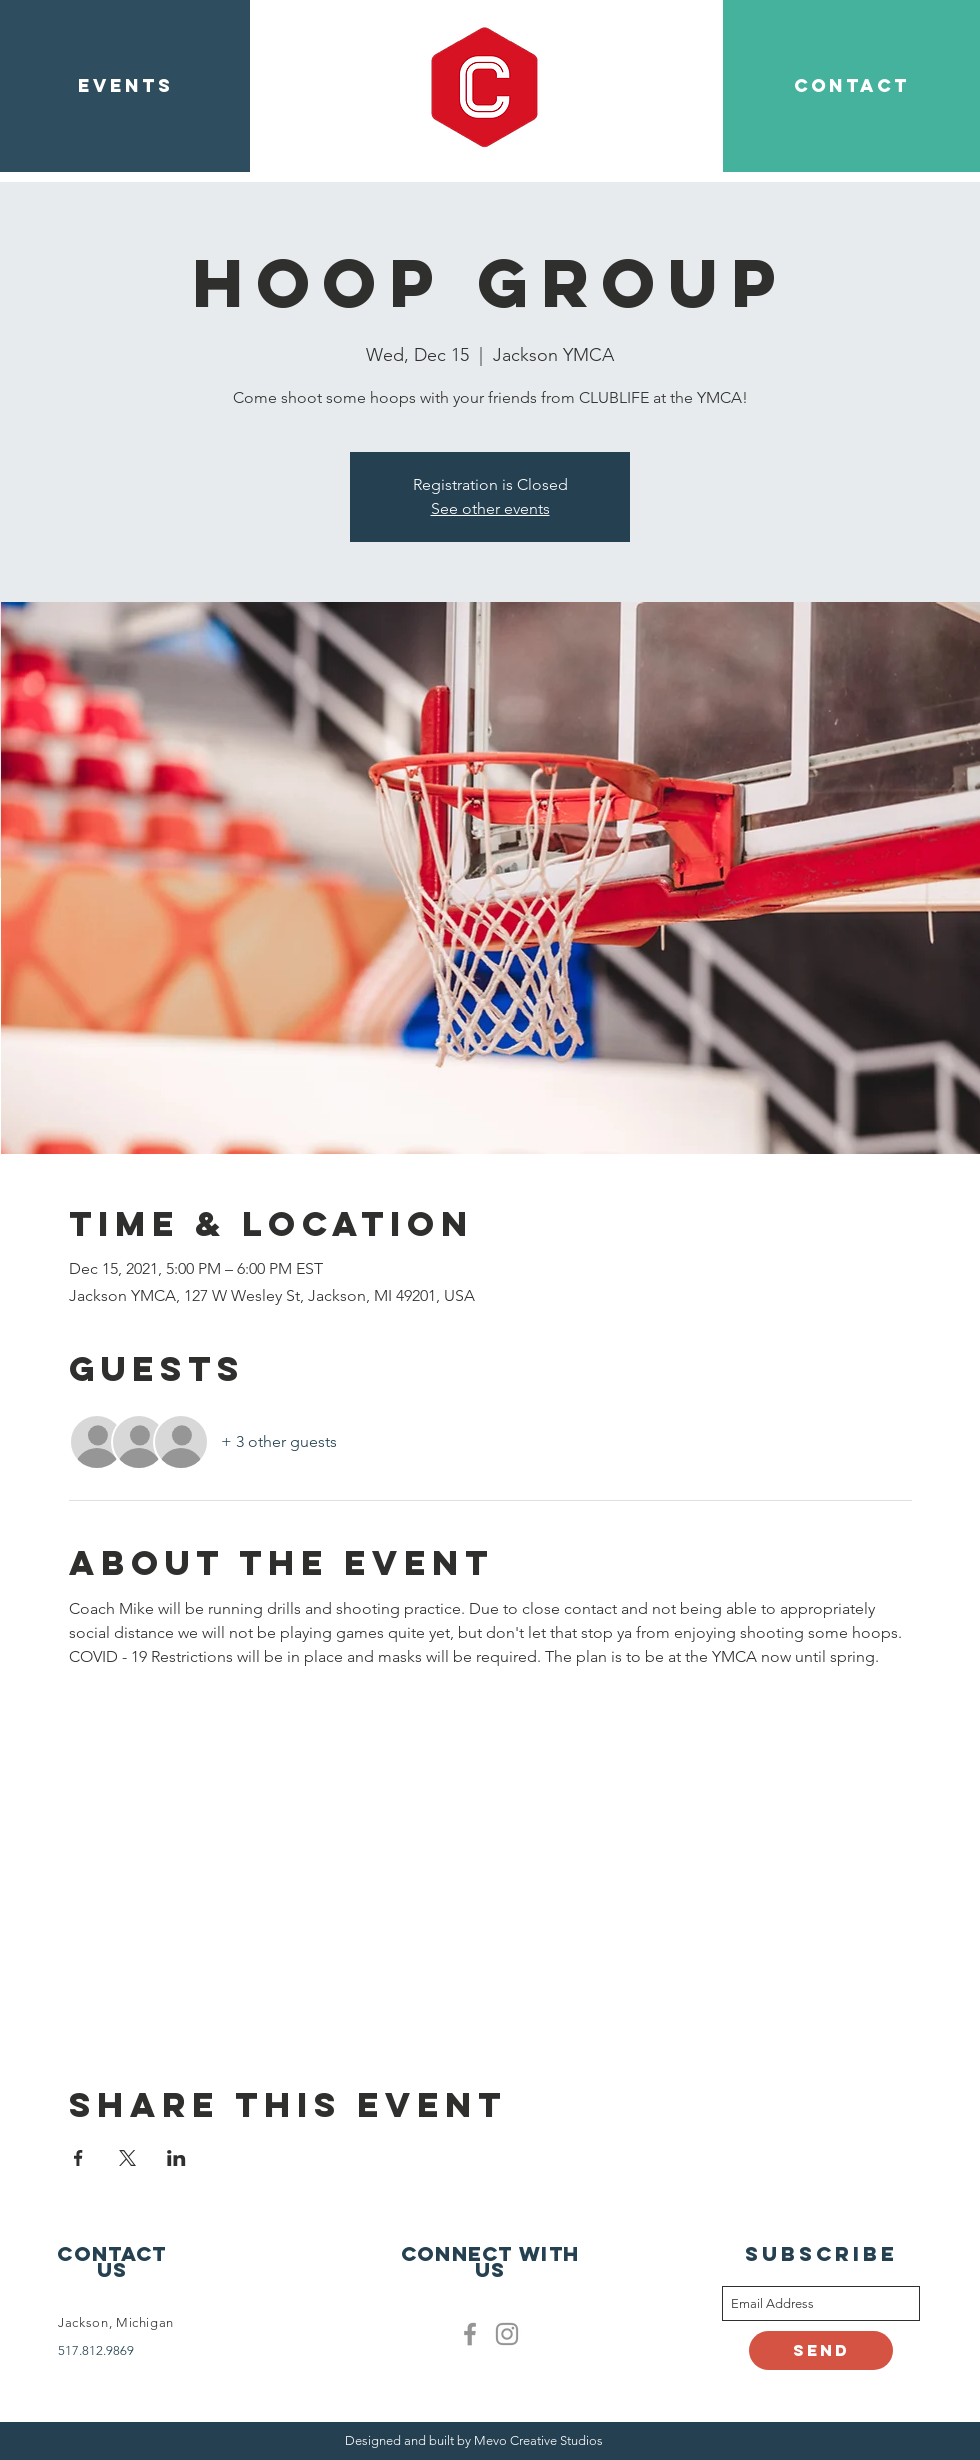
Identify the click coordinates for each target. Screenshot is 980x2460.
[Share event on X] (127, 2158)
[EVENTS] (125, 86)
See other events (490, 508)
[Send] (821, 2350)
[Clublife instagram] (507, 2334)
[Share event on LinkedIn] (176, 2158)
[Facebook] (470, 2334)
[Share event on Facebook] (78, 2158)
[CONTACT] (851, 86)
